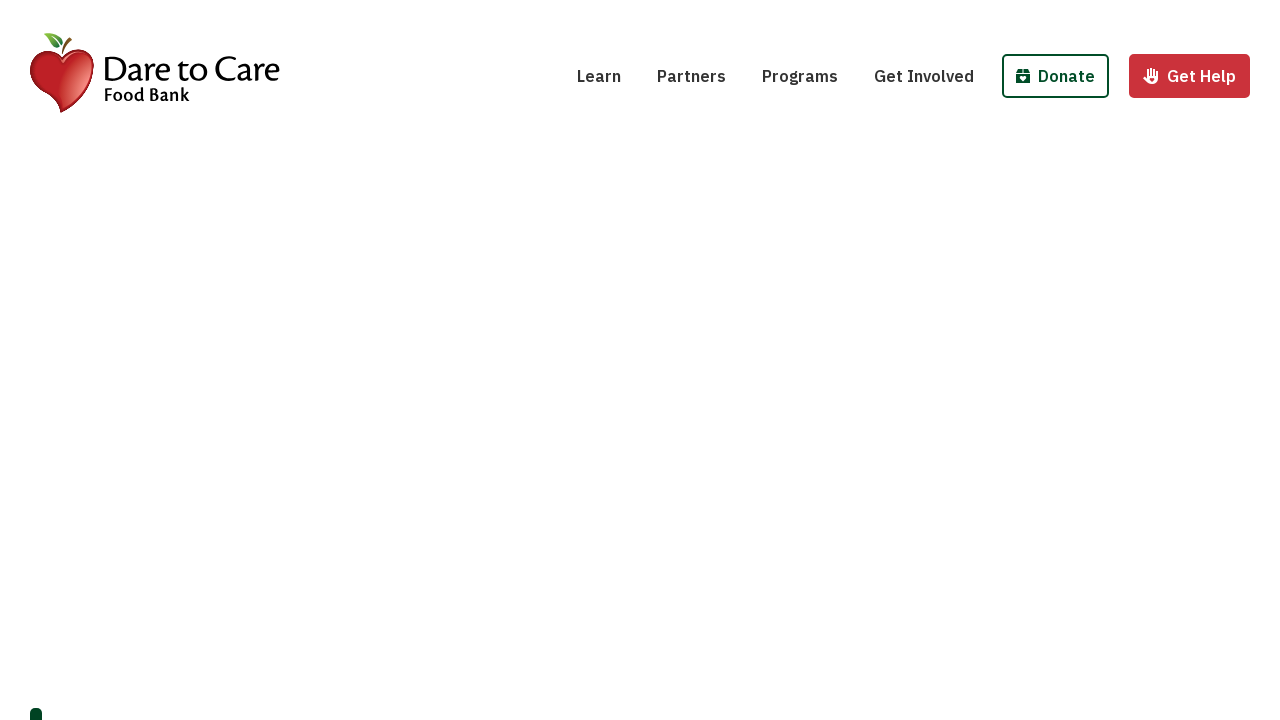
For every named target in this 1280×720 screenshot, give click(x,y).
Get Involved (924, 76)
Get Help (1189, 76)
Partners (691, 76)
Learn (599, 76)
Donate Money (1077, 18)
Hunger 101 (633, 18)
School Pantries (835, 18)
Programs (800, 76)
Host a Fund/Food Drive (977, 18)
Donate (1055, 76)
